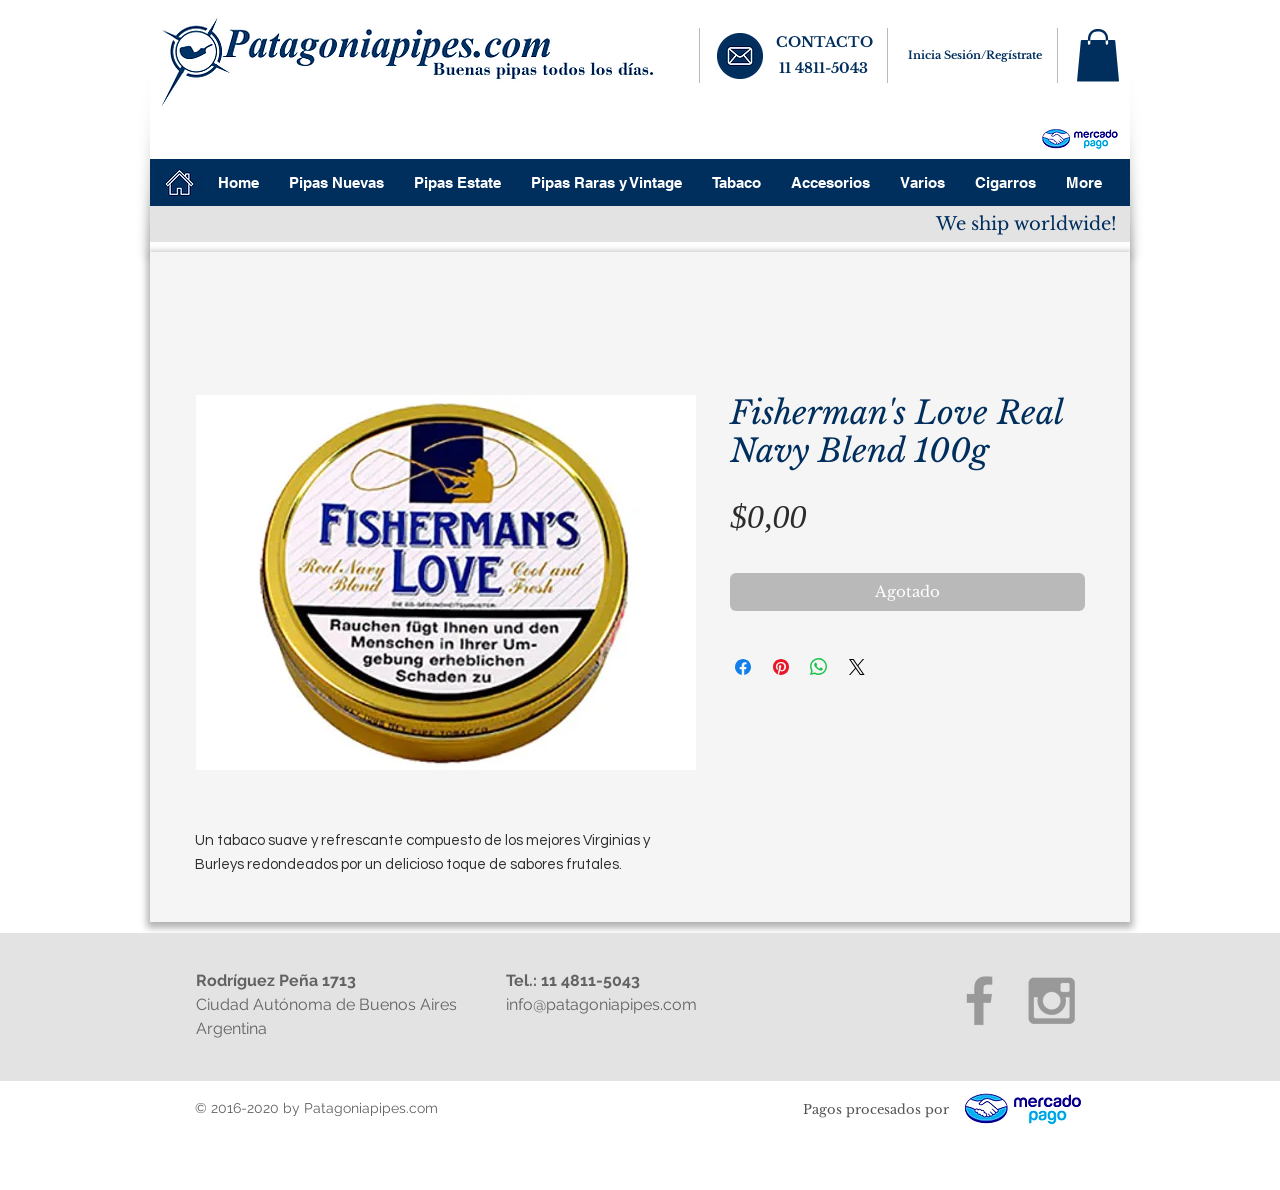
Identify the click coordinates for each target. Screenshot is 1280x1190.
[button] (1098, 55)
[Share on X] (857, 667)
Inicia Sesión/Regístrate (975, 55)
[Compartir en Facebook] (743, 667)
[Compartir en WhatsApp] (819, 667)
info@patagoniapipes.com (601, 1004)
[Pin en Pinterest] (781, 667)
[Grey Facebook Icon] (979, 1000)
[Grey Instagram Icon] (1051, 1000)
